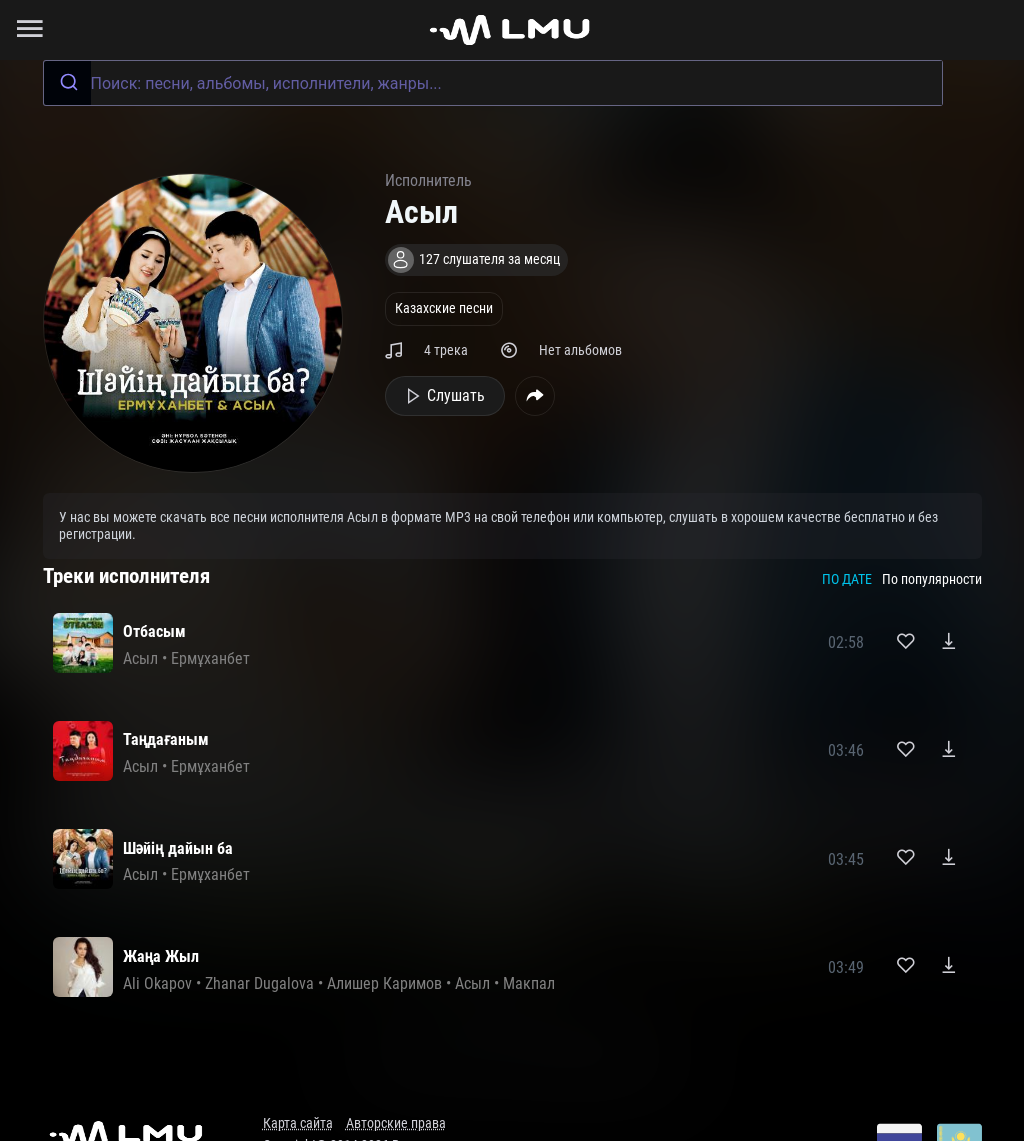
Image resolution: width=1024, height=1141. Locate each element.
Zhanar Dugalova (259, 983)
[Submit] (67, 83)
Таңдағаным (166, 739)
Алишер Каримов (384, 983)
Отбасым (154, 631)
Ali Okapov (157, 983)
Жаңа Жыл (161, 956)
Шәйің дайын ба (178, 848)
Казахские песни (444, 308)
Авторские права (396, 1123)
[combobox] (493, 83)
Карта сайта (298, 1123)
